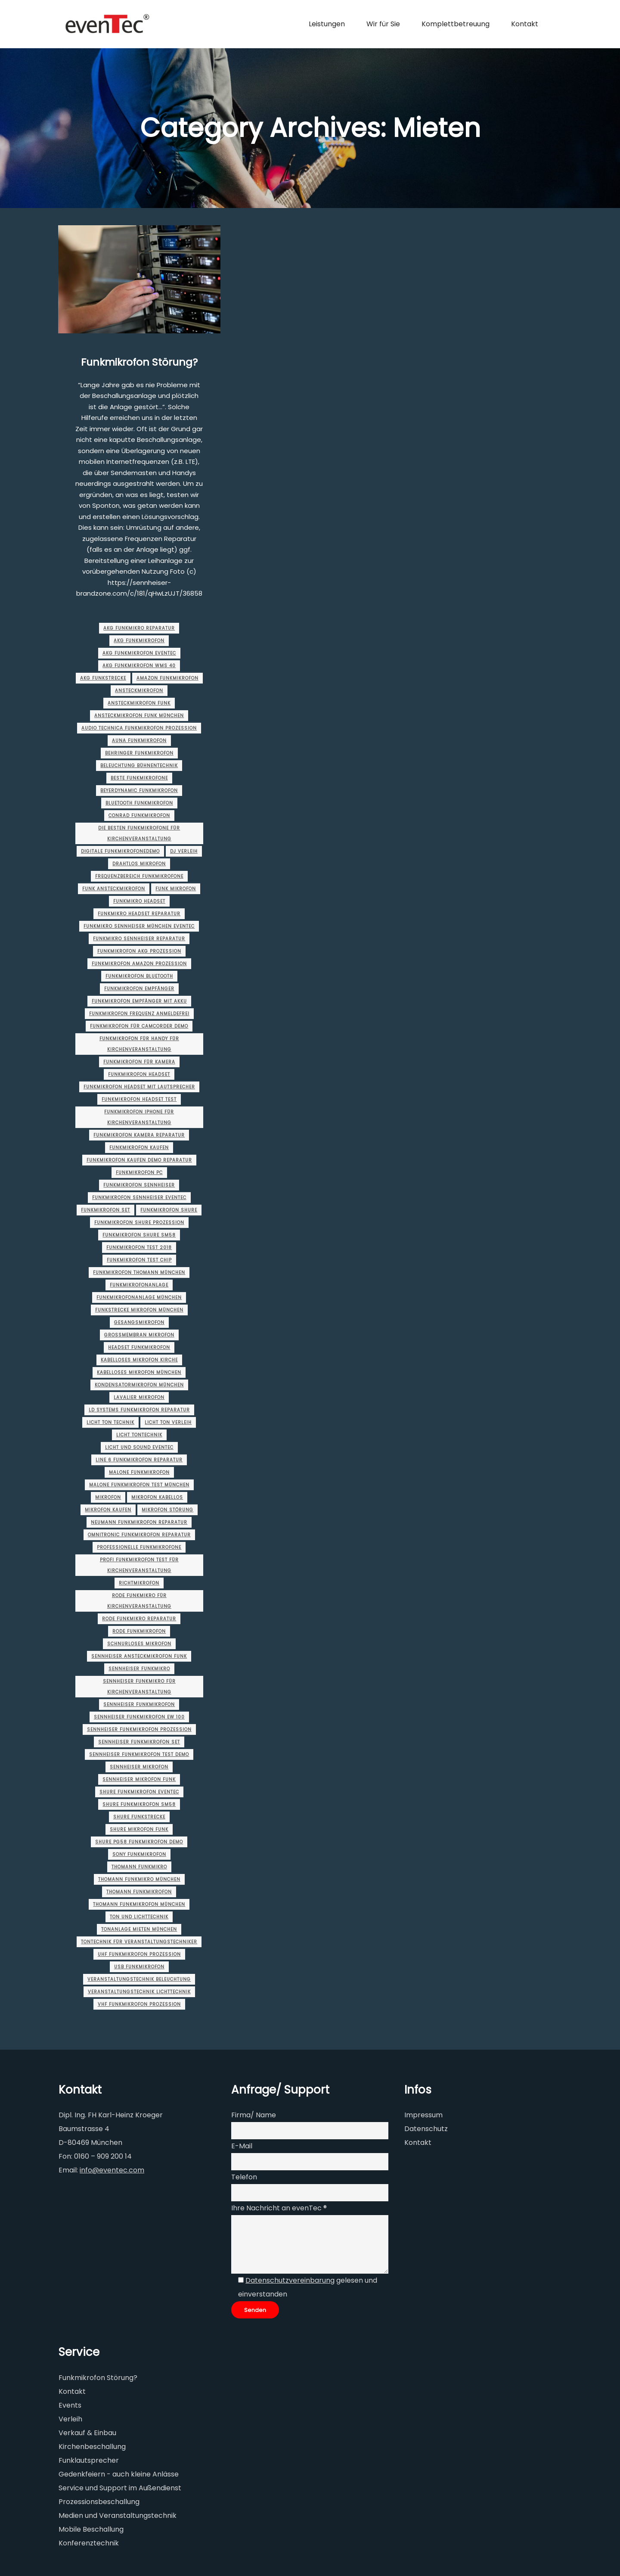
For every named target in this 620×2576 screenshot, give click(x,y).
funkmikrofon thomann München (139, 1272)
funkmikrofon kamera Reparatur (139, 1135)
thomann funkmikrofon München (139, 1904)
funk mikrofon (175, 889)
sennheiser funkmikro (139, 1669)
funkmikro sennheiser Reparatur (139, 938)
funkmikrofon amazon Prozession (139, 963)
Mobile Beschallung (91, 2529)
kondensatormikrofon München (139, 1385)
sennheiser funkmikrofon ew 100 (139, 1717)
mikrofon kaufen (108, 1510)
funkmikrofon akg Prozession (139, 951)
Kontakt (417, 2142)
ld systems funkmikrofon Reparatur (139, 1410)
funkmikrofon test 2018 (139, 1247)
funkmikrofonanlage (139, 1285)
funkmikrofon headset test (139, 1099)
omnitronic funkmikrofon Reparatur (139, 1535)
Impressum (423, 2115)
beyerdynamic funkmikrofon (139, 790)
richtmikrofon (139, 1583)
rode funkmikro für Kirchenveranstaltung (139, 1601)
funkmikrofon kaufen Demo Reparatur (139, 1160)
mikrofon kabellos (157, 1497)
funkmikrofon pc (139, 1172)
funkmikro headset (139, 901)
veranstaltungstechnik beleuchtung (139, 1979)
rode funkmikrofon (139, 1631)
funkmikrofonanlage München (139, 1297)
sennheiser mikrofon (139, 1767)
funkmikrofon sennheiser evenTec (139, 1197)
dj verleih (184, 851)
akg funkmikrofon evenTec (139, 653)
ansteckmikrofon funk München (139, 715)
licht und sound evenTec (139, 1447)
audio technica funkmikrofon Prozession (139, 728)
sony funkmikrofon (139, 1854)
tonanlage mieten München (139, 1929)
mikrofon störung (167, 1510)
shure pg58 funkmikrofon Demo (139, 1842)
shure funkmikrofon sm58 (139, 1804)
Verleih (70, 2419)
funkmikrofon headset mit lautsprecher (139, 1087)
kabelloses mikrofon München (139, 1372)
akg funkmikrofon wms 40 (139, 665)
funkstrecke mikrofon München (139, 1310)
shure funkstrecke (139, 1817)
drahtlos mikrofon (139, 864)
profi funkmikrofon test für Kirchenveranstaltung (139, 1565)
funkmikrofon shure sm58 (139, 1235)
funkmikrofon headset (139, 1074)
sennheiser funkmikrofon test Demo (139, 1754)
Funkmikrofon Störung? (139, 362)
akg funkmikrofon (139, 640)
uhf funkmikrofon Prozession (139, 1954)
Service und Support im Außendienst (120, 2488)
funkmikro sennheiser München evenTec (139, 926)
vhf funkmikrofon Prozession (139, 2004)
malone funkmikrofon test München (139, 1485)
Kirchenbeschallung (92, 2447)
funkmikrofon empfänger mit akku (139, 1001)
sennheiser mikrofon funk (139, 1779)
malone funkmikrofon (139, 1472)
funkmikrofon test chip (139, 1260)
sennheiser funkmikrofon (139, 1704)
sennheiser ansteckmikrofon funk (139, 1656)
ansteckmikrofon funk (139, 703)
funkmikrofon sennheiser (139, 1185)
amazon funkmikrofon (167, 678)
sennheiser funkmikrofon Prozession (139, 1729)
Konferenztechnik (89, 2543)
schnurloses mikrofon (139, 1644)
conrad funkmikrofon (139, 815)
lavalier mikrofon (139, 1397)
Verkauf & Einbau (87, 2433)
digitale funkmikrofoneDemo (120, 851)
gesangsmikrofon (139, 1322)
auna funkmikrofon (139, 740)
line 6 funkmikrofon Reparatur (139, 1460)
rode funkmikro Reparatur (139, 1619)
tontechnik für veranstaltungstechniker (139, 1942)
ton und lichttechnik (139, 1917)
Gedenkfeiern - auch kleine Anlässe (119, 2474)
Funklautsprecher (89, 2460)
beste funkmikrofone (139, 778)
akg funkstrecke (103, 678)
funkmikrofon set (105, 1210)
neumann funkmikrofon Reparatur (139, 1522)
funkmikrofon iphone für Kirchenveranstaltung (139, 1117)
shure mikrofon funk (139, 1829)
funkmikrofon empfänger (139, 988)
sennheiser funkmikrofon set (139, 1742)
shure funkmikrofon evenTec (139, 1792)
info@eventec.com (112, 2170)
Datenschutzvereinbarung (290, 2280)
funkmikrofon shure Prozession (139, 1222)
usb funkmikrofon (139, 1967)
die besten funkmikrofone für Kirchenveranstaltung (139, 833)
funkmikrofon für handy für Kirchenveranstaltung (139, 1044)
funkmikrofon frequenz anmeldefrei (139, 1013)
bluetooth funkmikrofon (139, 803)
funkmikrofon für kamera (139, 1062)
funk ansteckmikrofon (113, 889)
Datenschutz (426, 2129)
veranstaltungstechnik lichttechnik (139, 1992)
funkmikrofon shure (168, 1210)
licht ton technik (110, 1422)
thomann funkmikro (139, 1867)
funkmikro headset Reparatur (139, 913)
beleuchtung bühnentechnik (139, 765)
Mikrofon (108, 1497)
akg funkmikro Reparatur (139, 628)
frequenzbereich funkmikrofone (139, 876)
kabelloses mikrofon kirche (139, 1360)
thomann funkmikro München (139, 1879)
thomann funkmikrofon (139, 1892)
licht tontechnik (139, 1435)
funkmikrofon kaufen (139, 1147)
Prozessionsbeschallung (99, 2502)
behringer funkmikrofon (139, 753)
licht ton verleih (168, 1422)
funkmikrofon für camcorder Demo (139, 1026)
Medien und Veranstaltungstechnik (118, 2515)
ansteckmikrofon (139, 690)
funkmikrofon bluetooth (139, 976)
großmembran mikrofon (139, 1335)
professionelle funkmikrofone (139, 1547)
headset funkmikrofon (139, 1347)
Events (70, 2405)
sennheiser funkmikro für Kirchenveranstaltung (139, 1686)
